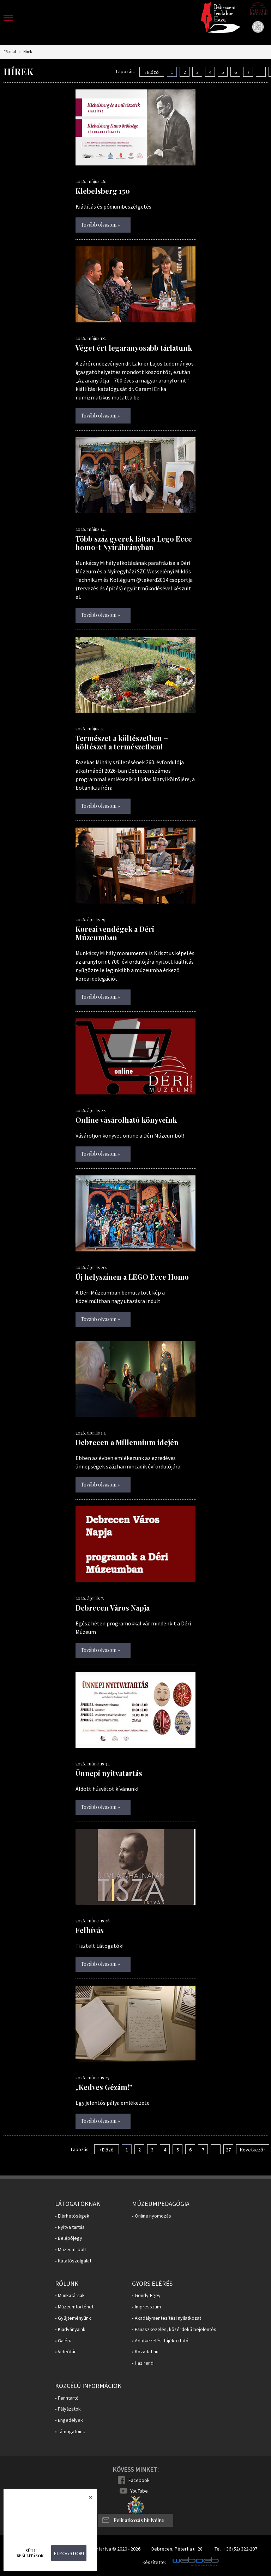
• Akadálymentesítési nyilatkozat (166, 2318)
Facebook (139, 2480)
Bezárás (86, 2499)
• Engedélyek (69, 2420)
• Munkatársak (70, 2295)
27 (228, 2149)
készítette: (154, 2562)
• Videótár (65, 2352)
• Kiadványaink (70, 2329)
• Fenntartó (67, 2398)
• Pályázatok (68, 2409)
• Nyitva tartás (70, 2227)
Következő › (253, 2149)
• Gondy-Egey (146, 2295)
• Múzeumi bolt (70, 2250)
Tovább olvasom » (100, 224)
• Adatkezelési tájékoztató (160, 2341)
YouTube (139, 2491)
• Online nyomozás (151, 2216)
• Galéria (64, 2341)
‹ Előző (152, 72)
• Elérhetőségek (72, 2216)
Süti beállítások (30, 2553)
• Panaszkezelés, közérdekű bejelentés (174, 2329)
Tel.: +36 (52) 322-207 (236, 2549)
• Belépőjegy (68, 2238)
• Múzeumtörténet (74, 2307)
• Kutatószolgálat (73, 2261)
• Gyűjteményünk (73, 2318)
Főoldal (10, 51)
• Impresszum (146, 2307)
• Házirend (142, 2363)
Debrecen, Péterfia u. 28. (177, 2549)
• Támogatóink (70, 2432)
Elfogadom (69, 2553)
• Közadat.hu (145, 2352)
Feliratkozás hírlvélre (138, 2520)
